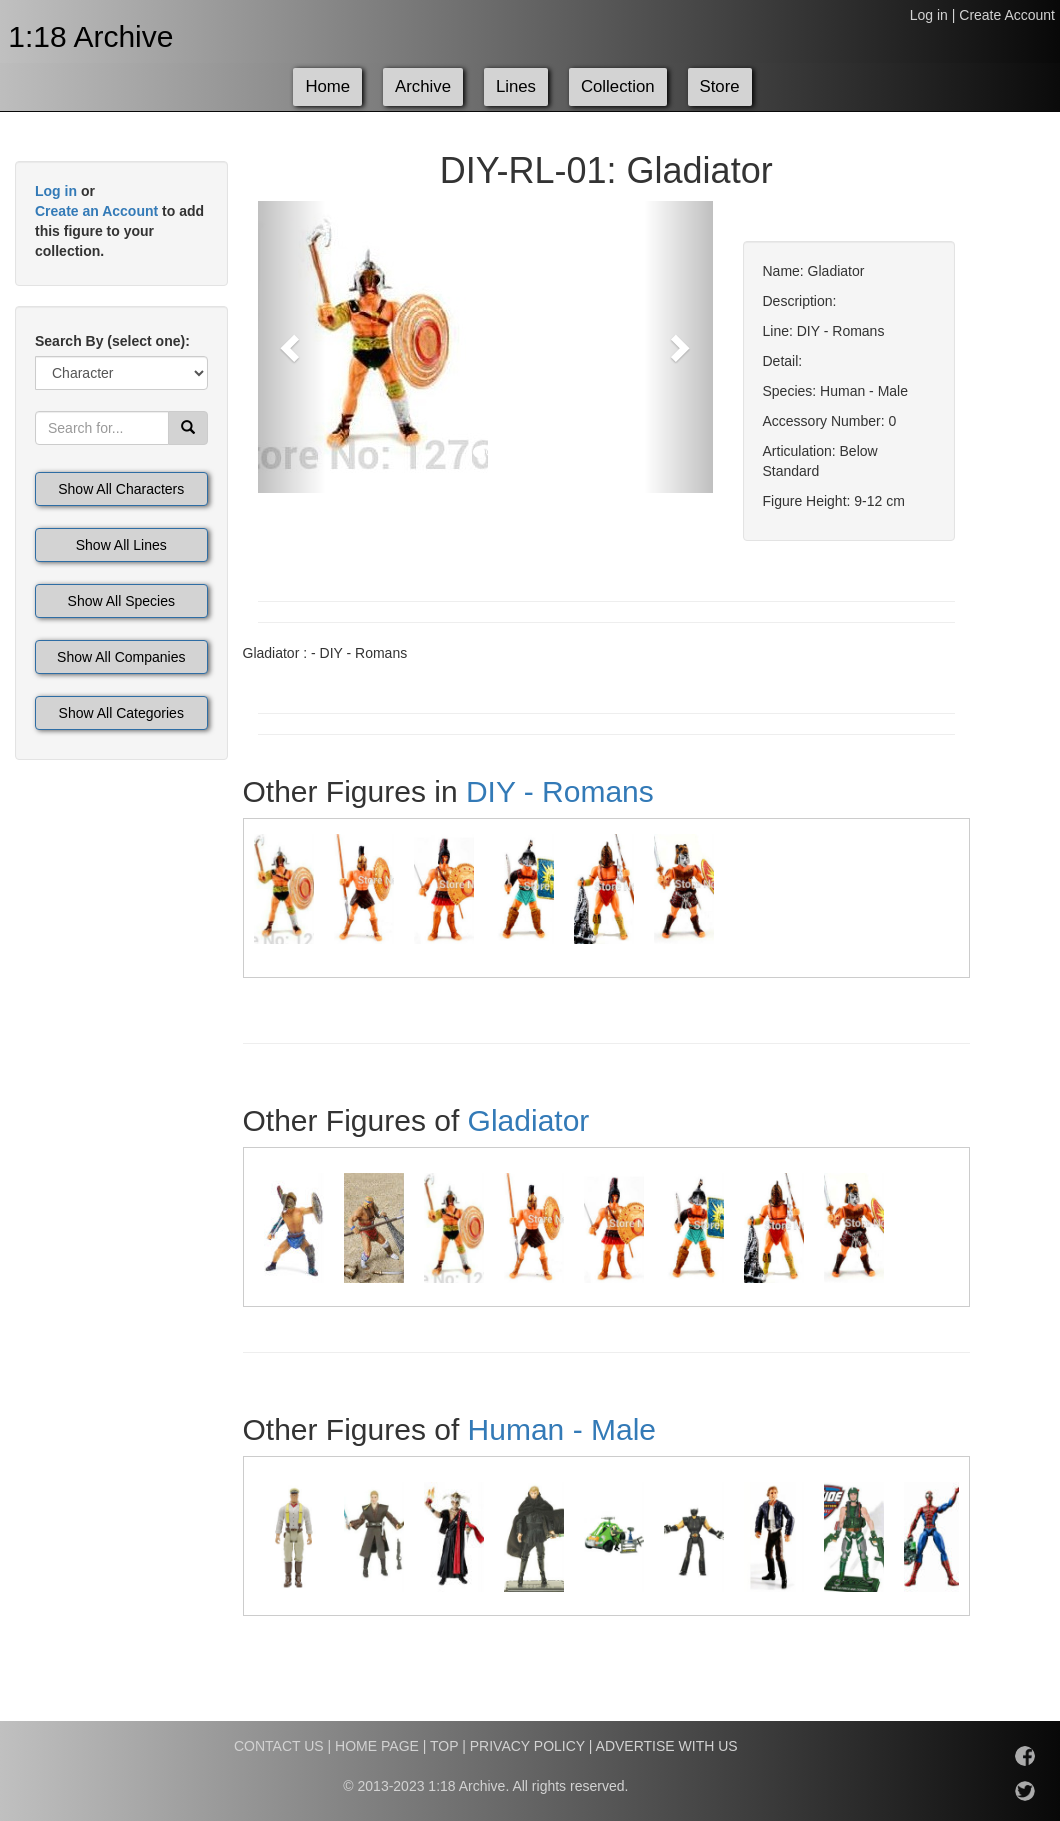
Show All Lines (121, 545)
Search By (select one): (112, 341)
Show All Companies (121, 657)
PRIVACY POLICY (527, 1746)
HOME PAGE (377, 1746)
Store (720, 86)
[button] (292, 347)
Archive (423, 86)
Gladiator (529, 1120)
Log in (929, 15)
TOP (444, 1746)
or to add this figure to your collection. (119, 221)
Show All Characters (121, 489)
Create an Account (96, 211)
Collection (618, 86)
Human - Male (562, 1429)
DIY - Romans (560, 791)
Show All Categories (121, 713)
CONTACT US (279, 1746)
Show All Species (121, 601)
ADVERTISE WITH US (667, 1746)
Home (327, 86)
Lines (516, 86)
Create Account (1007, 15)
